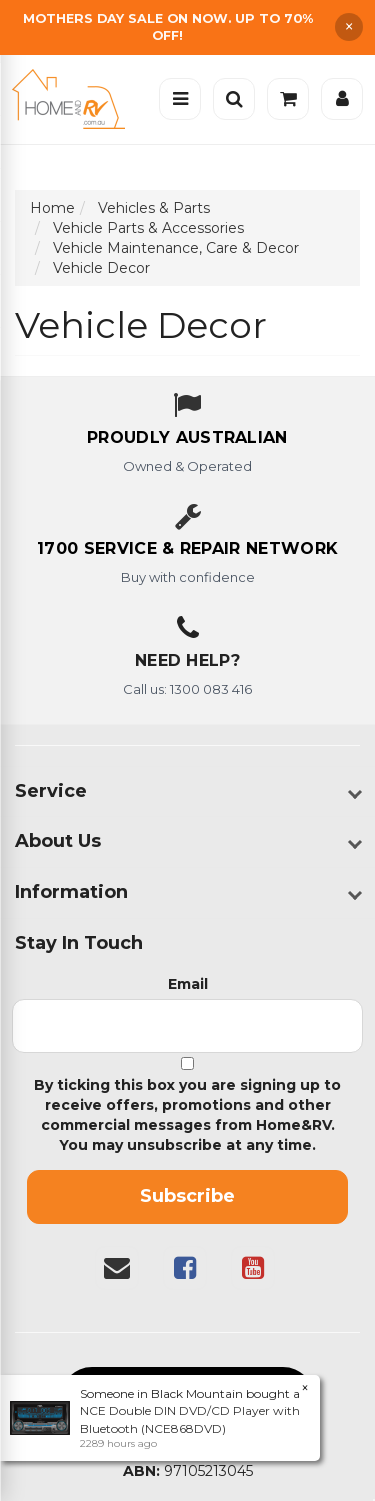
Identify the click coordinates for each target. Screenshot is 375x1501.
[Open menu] (180, 99)
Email (188, 984)
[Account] (342, 99)
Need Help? (187, 660)
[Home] (73, 99)
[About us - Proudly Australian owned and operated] (187, 439)
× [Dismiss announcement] (349, 27)
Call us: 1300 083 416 (187, 689)
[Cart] (288, 99)
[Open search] (234, 99)
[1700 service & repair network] (187, 550)
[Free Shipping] (187, 27)
